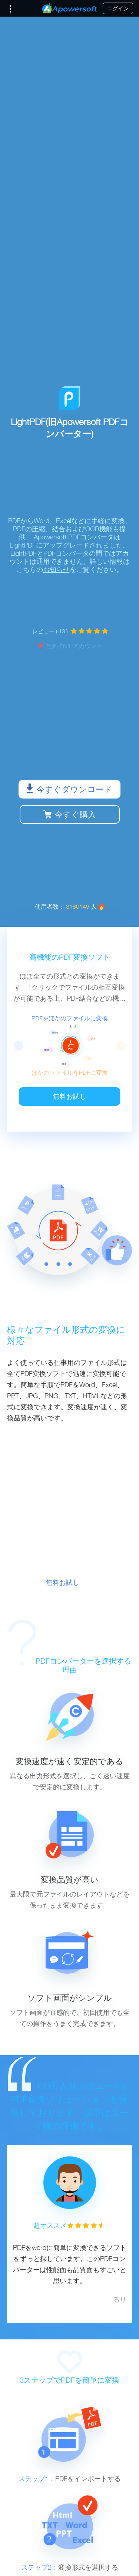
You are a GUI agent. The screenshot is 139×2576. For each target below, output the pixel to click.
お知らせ (56, 569)
